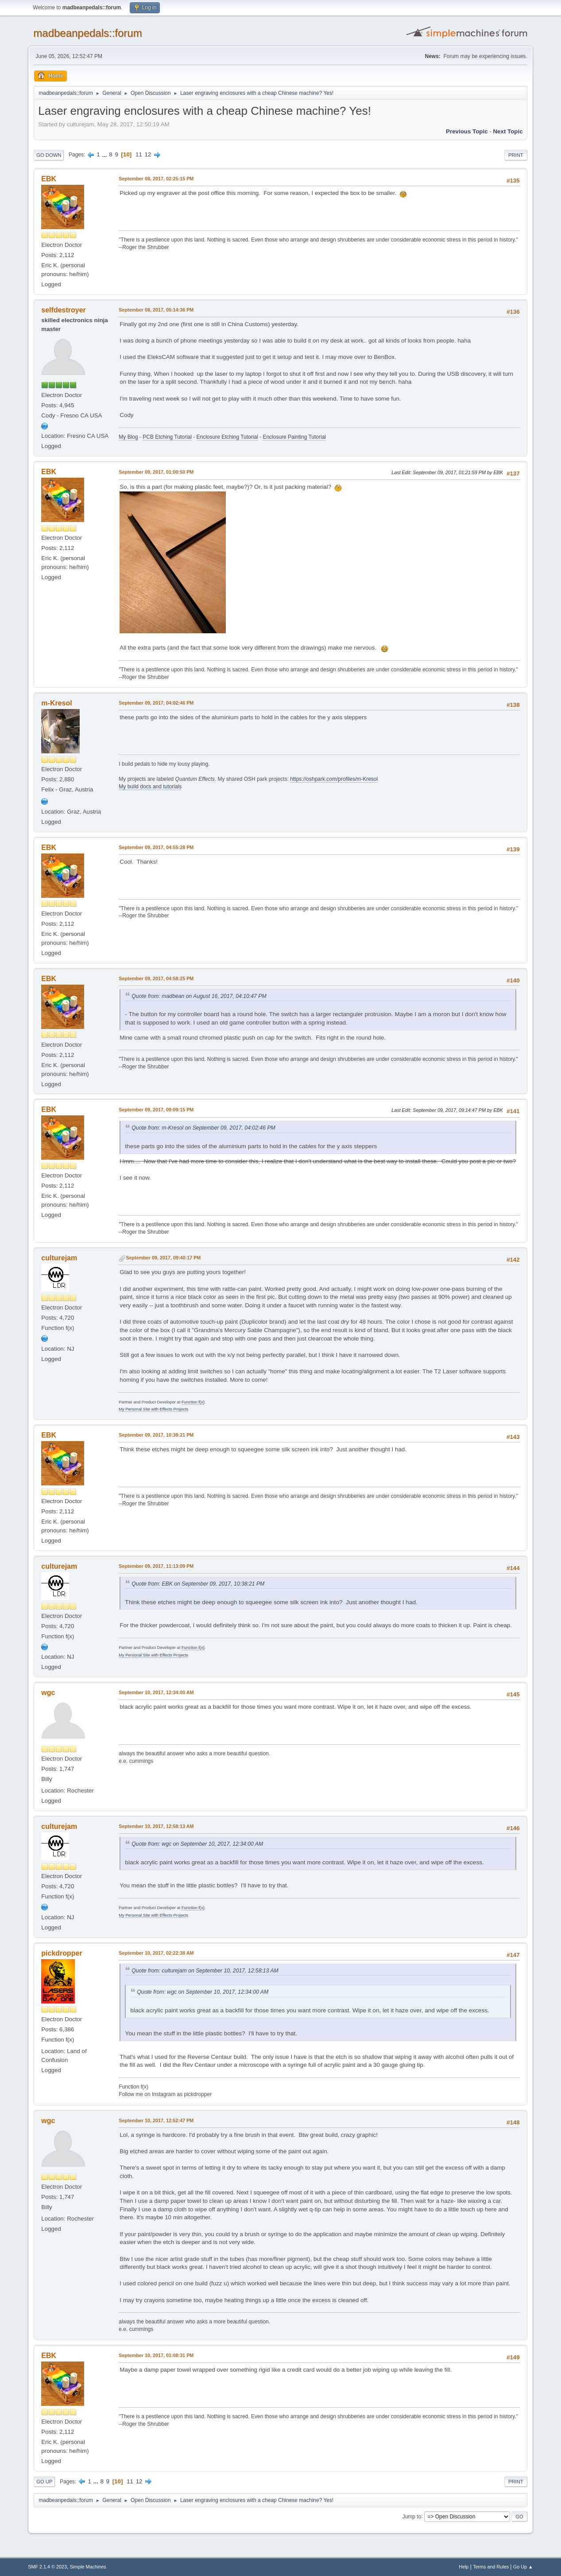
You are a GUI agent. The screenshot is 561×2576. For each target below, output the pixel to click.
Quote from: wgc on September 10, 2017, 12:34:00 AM (197, 1844)
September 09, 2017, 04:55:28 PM (156, 847)
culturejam (59, 1258)
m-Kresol (56, 703)
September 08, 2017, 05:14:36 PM (156, 309)
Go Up (44, 2481)
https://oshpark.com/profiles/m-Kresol (334, 779)
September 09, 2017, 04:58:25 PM (156, 978)
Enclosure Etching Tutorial (227, 437)
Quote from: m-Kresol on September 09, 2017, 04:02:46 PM (203, 1128)
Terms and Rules (491, 2566)
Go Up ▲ (523, 2566)
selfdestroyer (63, 310)
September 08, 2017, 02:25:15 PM (156, 178)
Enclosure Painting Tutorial (294, 437)
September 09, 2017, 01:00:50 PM (156, 472)
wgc (48, 1692)
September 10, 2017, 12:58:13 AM (156, 1826)
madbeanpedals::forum (87, 33)
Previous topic (467, 131)
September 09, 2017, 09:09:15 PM (156, 1109)
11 (138, 154)
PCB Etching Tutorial (167, 437)
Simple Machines (88, 2566)
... (105, 154)
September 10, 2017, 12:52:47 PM (156, 2120)
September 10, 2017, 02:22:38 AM (156, 1953)
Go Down (48, 155)
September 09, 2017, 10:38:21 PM (156, 1435)
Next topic (507, 131)
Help (463, 2566)
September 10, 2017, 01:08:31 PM (156, 2355)
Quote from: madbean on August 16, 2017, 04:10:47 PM (199, 996)
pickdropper (61, 1953)
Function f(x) (193, 1402)
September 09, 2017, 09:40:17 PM (163, 1257)
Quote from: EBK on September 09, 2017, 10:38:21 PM (198, 1584)
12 (148, 154)
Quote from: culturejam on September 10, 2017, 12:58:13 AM (205, 1971)
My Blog (128, 437)
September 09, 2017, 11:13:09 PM (156, 1566)
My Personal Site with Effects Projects (153, 1409)
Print (515, 155)
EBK (48, 179)
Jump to (412, 2516)
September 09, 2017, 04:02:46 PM (156, 702)
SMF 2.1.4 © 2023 (47, 2566)
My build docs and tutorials (150, 786)
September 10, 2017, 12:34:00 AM (156, 1692)
